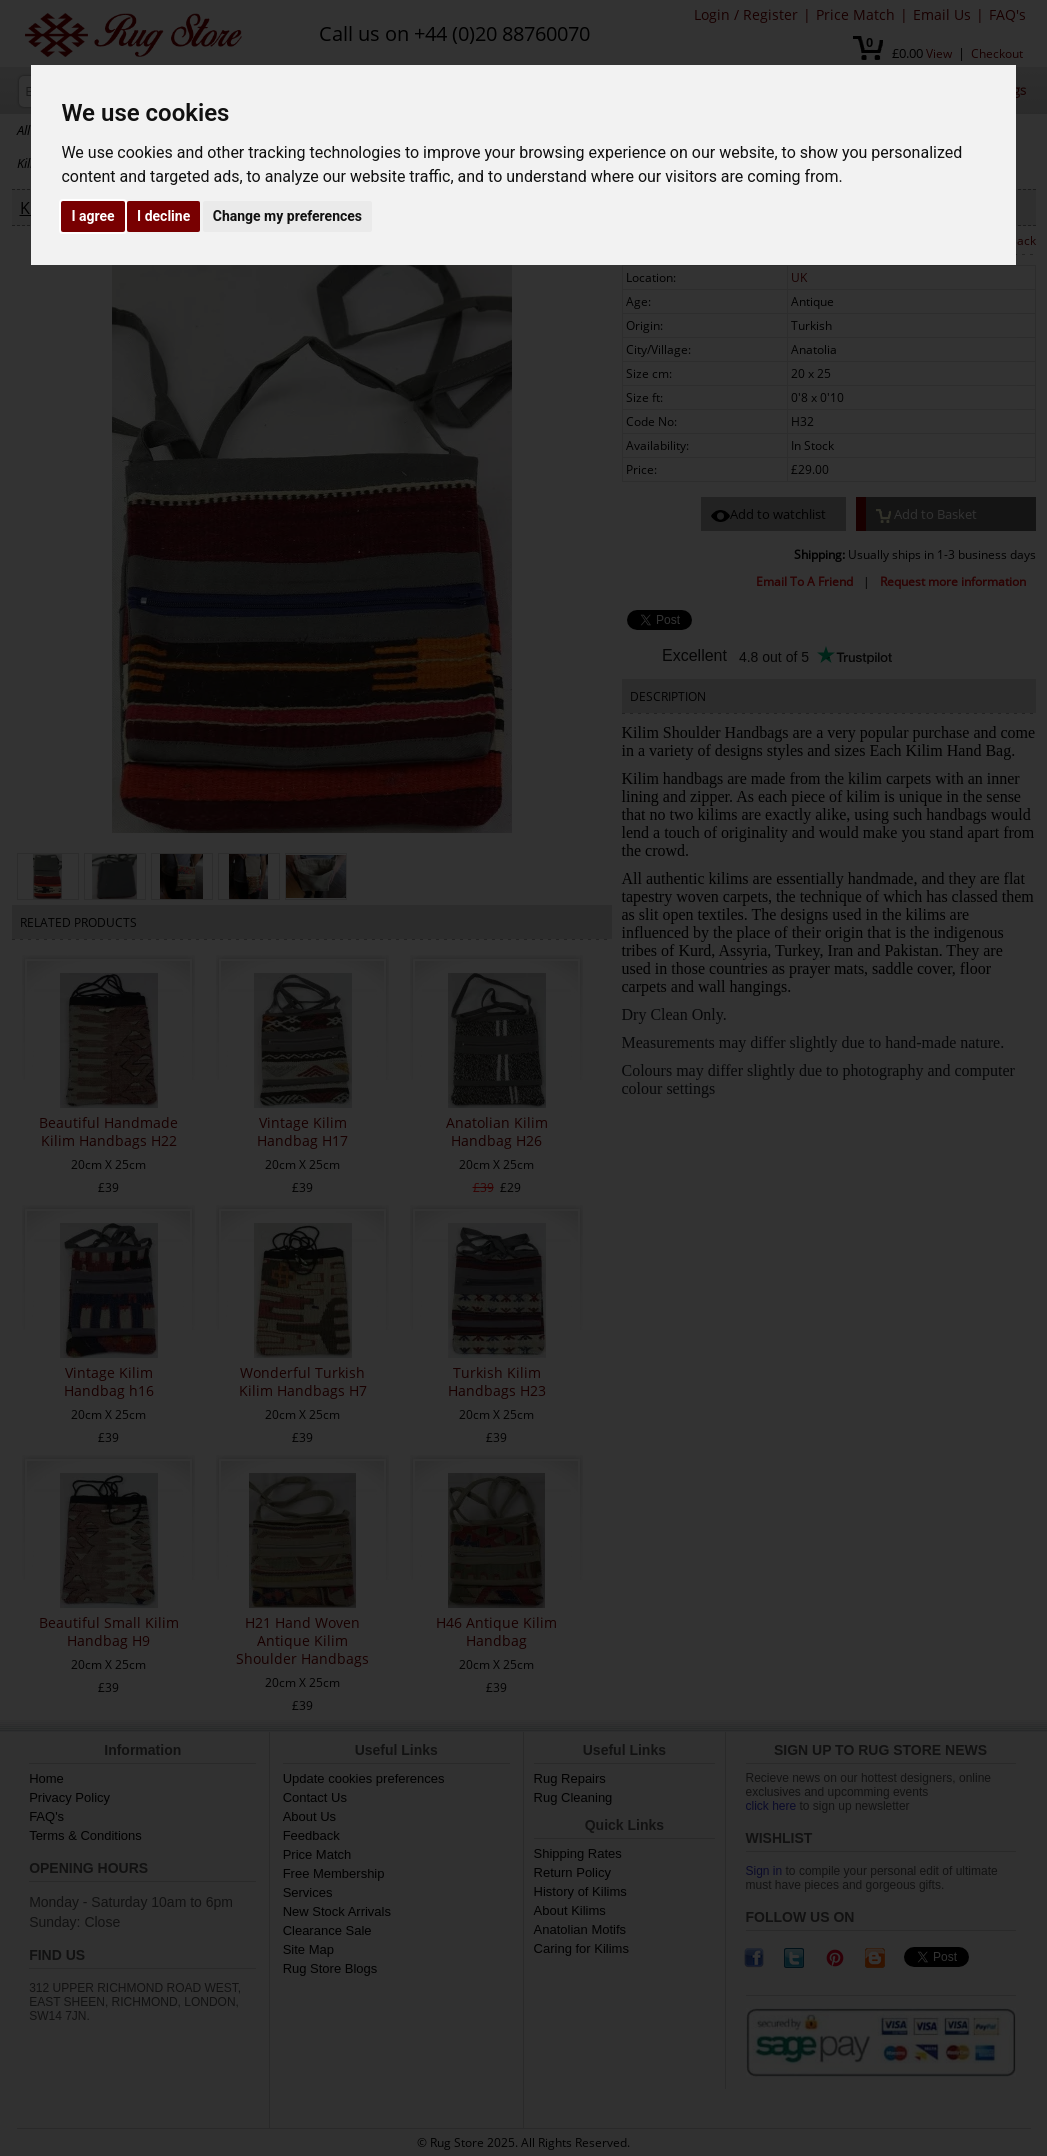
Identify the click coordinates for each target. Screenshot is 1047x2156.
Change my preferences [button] (287, 216)
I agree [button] (92, 216)
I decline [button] (163, 216)
